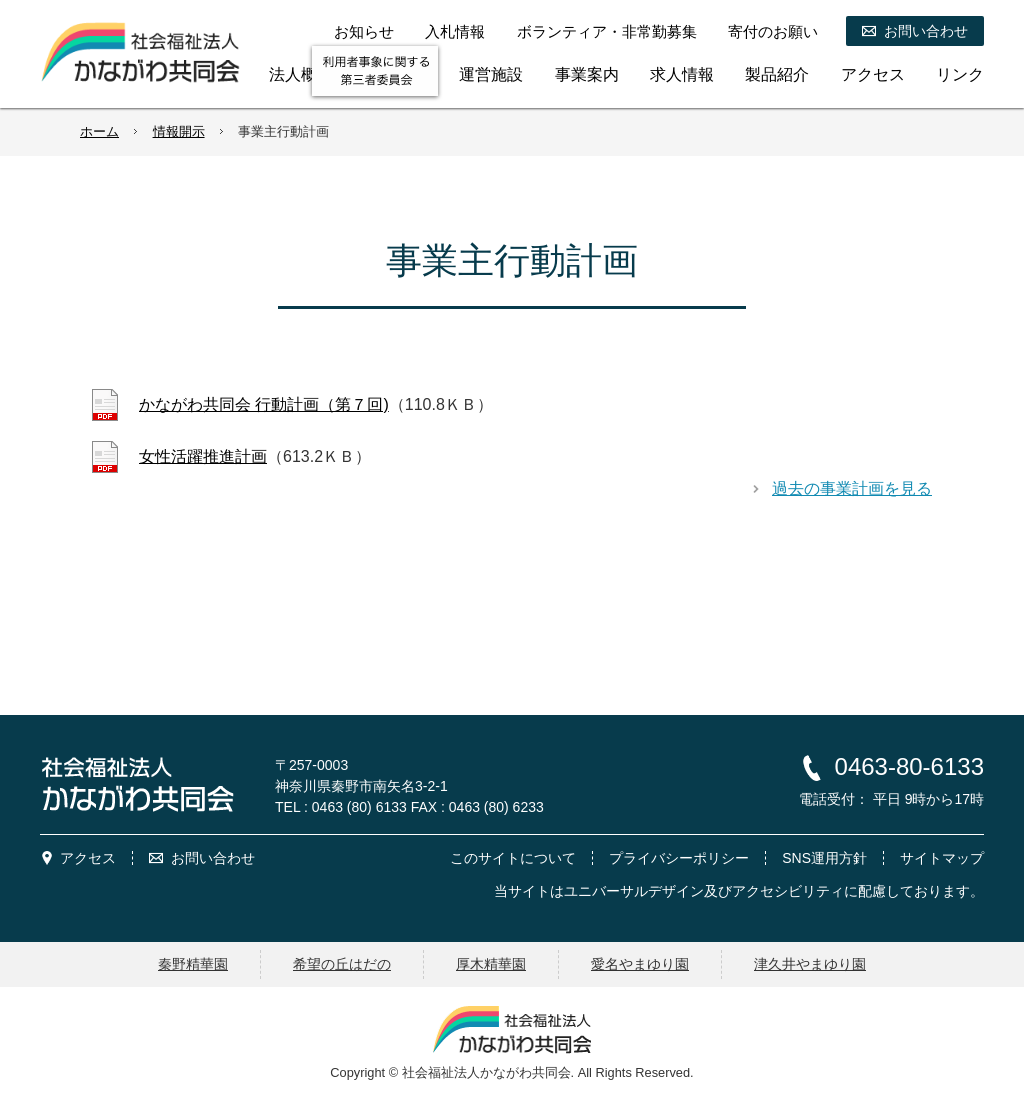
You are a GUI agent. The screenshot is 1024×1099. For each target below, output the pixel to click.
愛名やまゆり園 (640, 964)
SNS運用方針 (824, 858)
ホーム (99, 131)
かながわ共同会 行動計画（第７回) (264, 404)
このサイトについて (513, 858)
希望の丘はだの (342, 964)
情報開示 (179, 131)
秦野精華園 (193, 964)
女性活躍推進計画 (203, 456)
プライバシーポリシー (679, 858)
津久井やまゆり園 (810, 964)
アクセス (88, 858)
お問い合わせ (213, 858)
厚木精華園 (491, 964)
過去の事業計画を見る (852, 488)
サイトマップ (942, 858)
